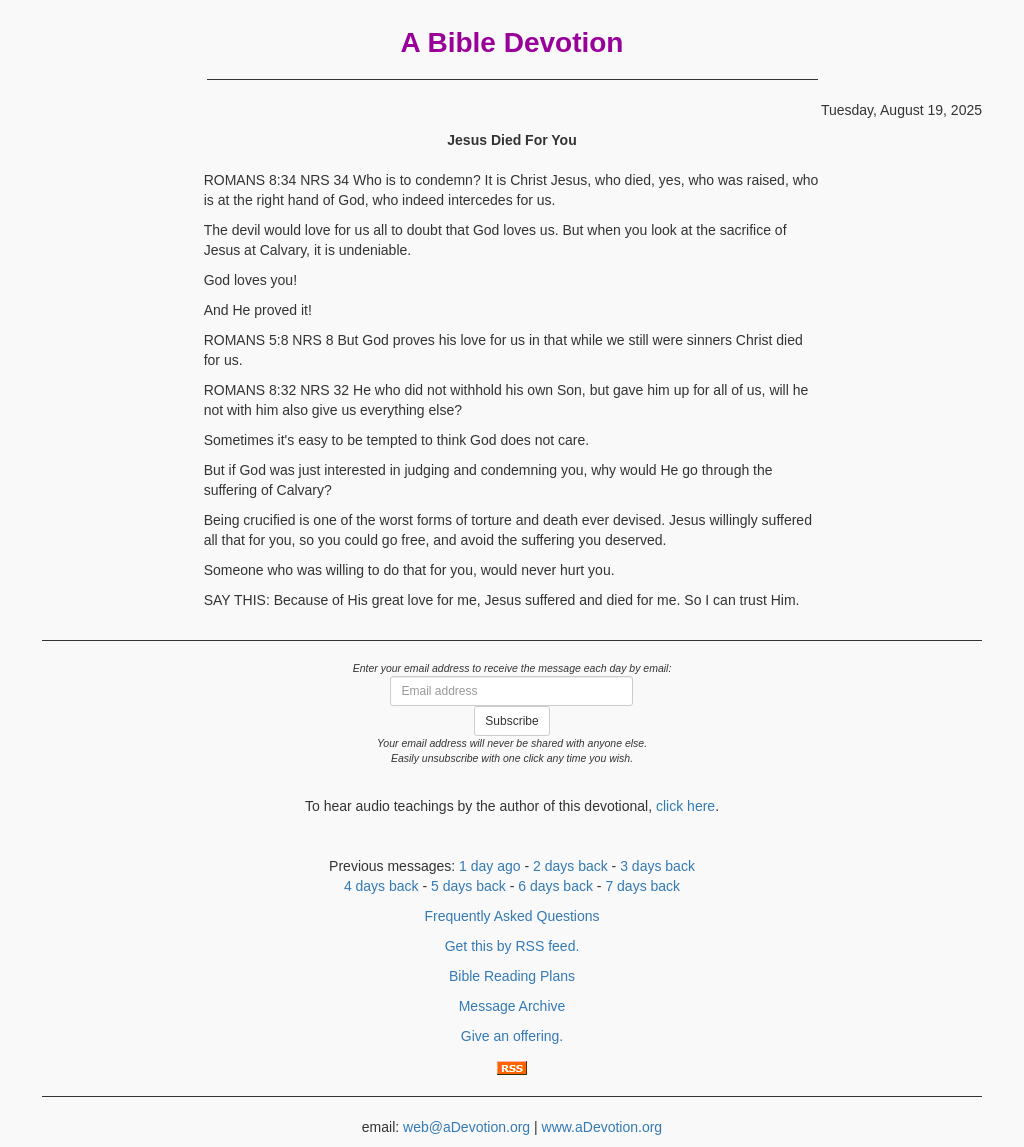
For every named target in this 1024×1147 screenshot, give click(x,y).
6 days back (555, 886)
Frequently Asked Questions (511, 916)
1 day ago (490, 866)
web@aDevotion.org (466, 1127)
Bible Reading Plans (512, 976)
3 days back (657, 866)
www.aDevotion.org (602, 1127)
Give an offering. (512, 1036)
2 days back (570, 866)
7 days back (642, 886)
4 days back (381, 886)
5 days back (468, 886)
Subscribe (511, 721)
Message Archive (512, 1006)
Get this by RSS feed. (512, 946)
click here (685, 806)
